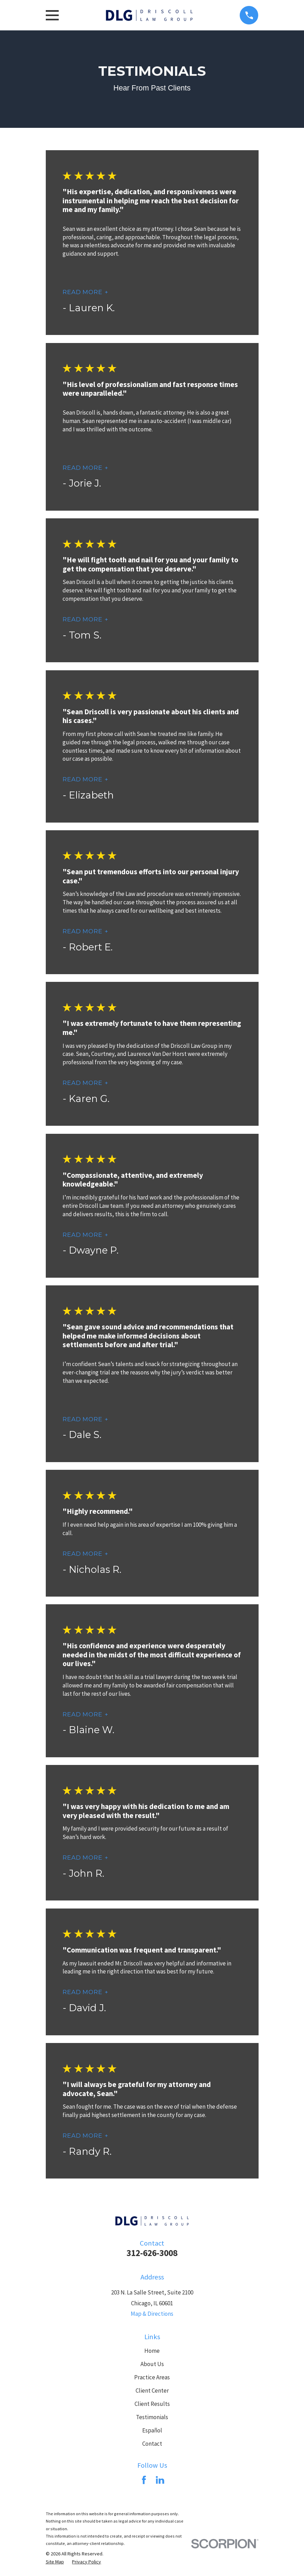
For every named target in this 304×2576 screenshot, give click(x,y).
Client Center (152, 2390)
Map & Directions (152, 2314)
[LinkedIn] (160, 2480)
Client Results (152, 2404)
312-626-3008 (152, 2252)
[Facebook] (144, 2480)
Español (152, 2430)
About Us (152, 2364)
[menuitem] (55, 2562)
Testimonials (152, 2417)
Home (152, 2351)
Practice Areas (152, 2377)
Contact (152, 2443)
